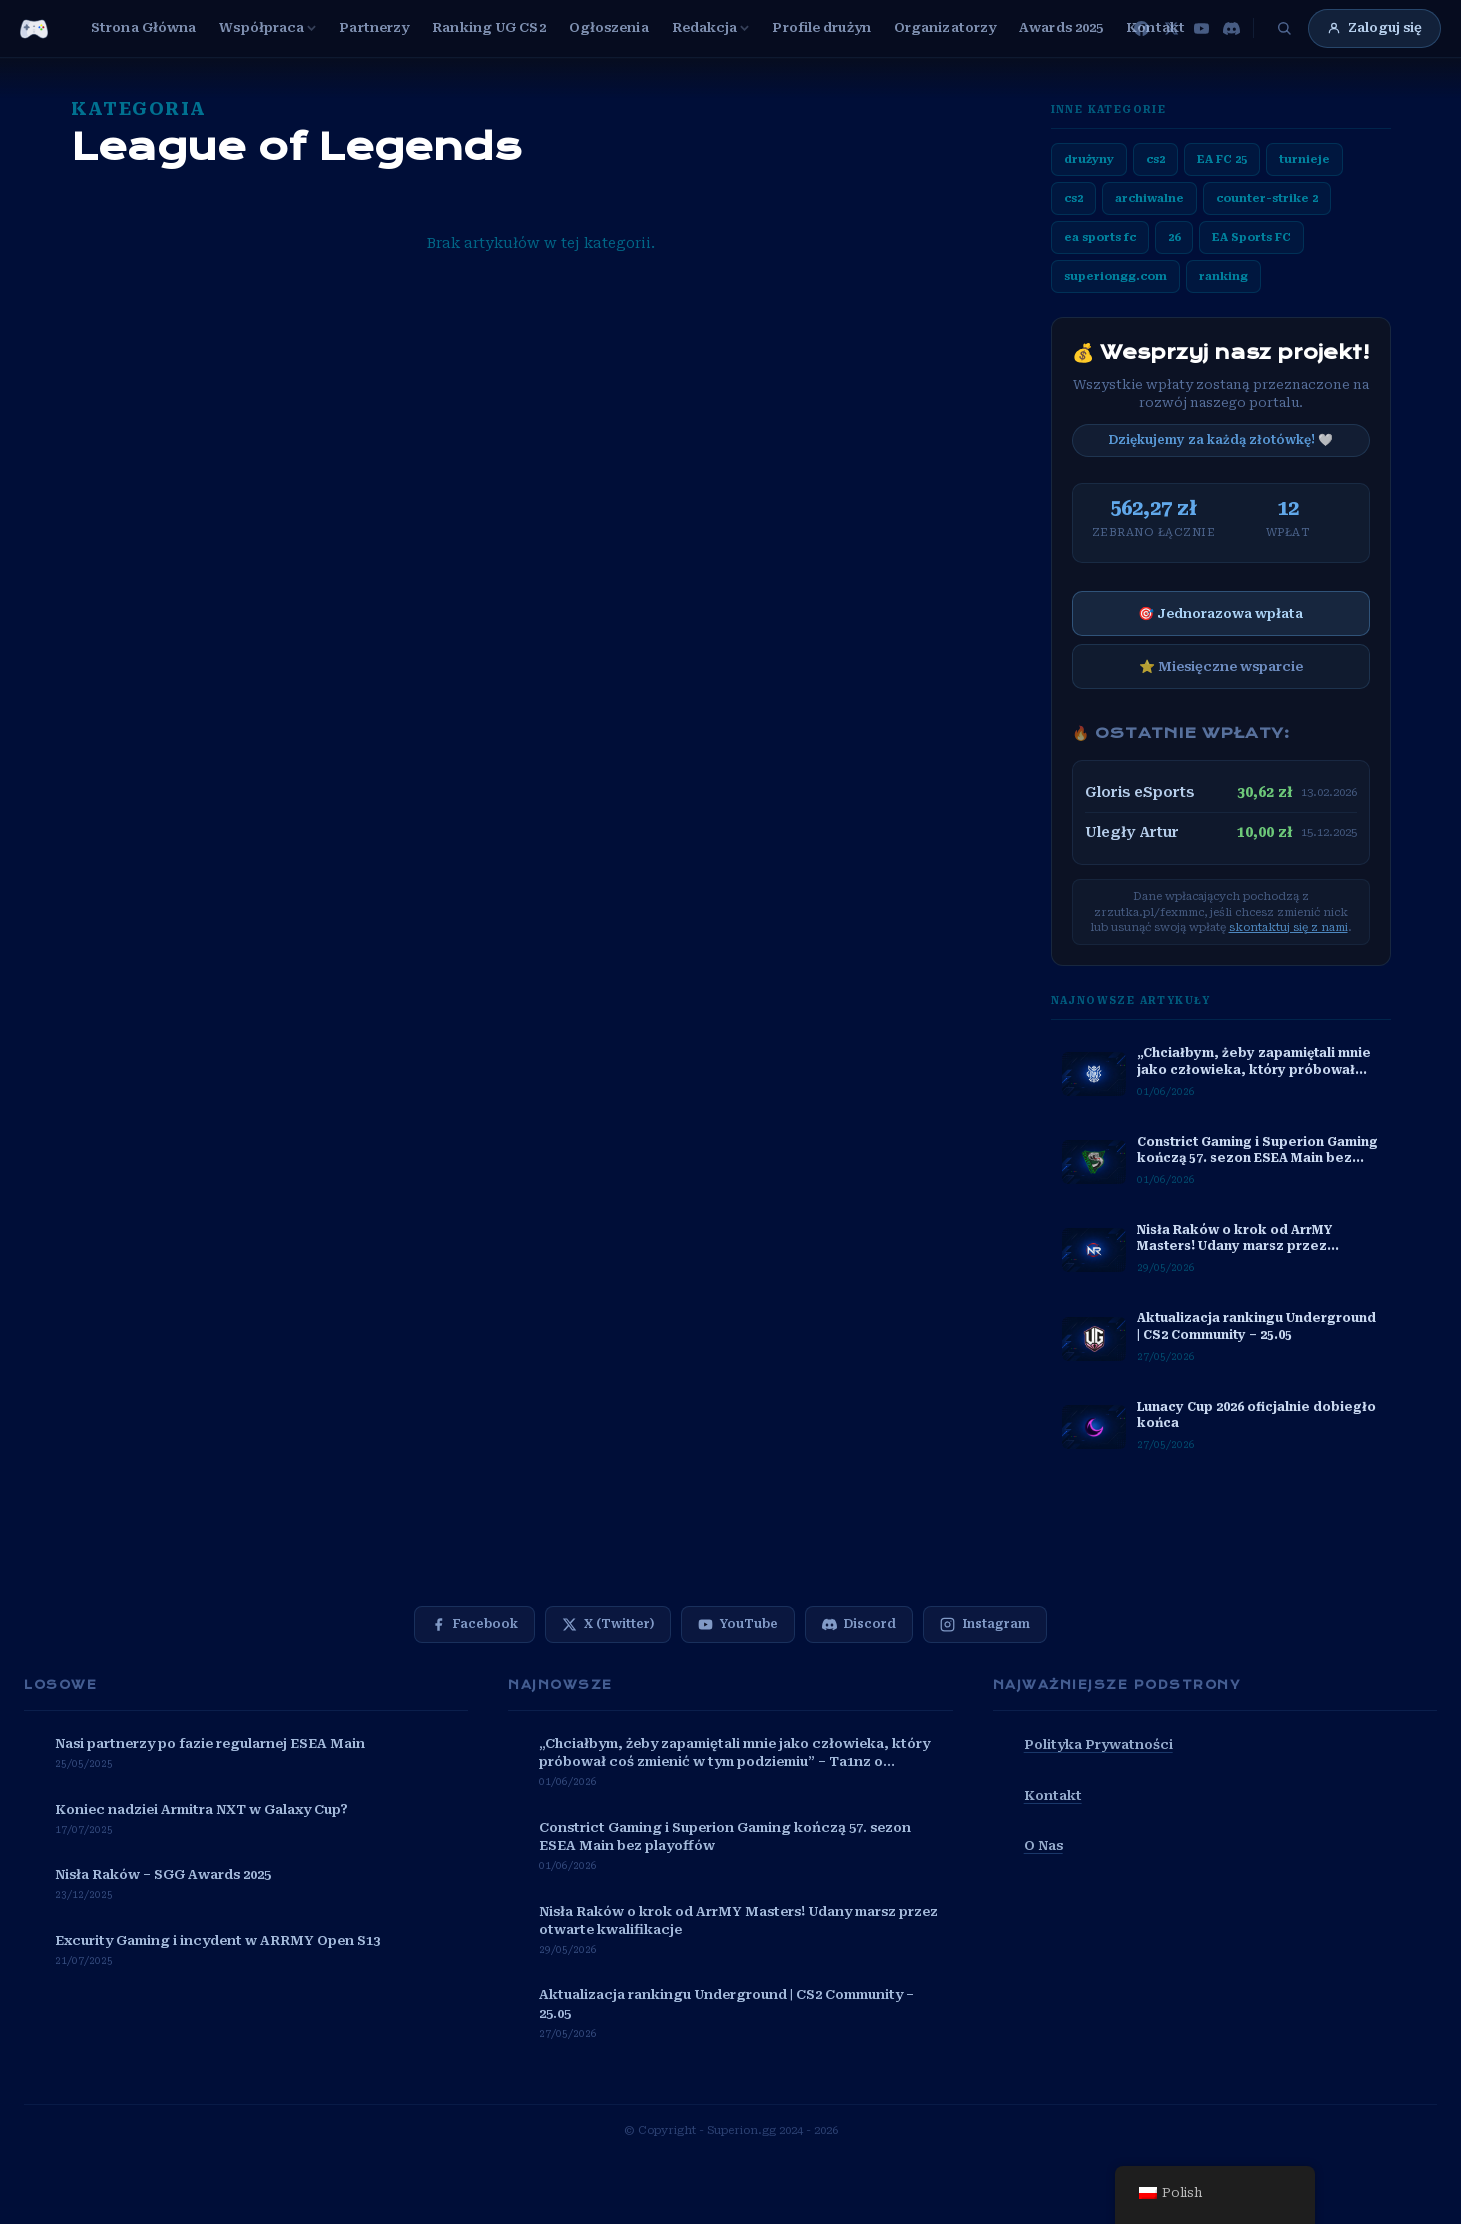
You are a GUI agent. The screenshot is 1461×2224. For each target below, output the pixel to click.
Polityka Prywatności (1098, 1744)
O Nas (1043, 1845)
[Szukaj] (1284, 28)
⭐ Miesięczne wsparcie (1221, 666)
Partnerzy (374, 27)
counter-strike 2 (1267, 198)
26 (1174, 237)
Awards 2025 (1061, 27)
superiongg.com (1115, 276)
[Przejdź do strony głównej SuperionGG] (34, 29)
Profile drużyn (821, 27)
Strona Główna (143, 27)
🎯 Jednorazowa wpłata (1220, 613)
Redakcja (711, 27)
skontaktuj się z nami (1288, 927)
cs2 (1155, 159)
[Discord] (859, 1624)
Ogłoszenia (609, 27)
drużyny (1089, 159)
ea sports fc (1100, 237)
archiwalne (1149, 198)
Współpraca (267, 27)
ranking (1223, 276)
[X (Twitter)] (608, 1624)
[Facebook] (474, 1624)
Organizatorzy (945, 27)
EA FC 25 (1222, 159)
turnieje (1304, 159)
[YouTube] (738, 1624)
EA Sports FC (1251, 237)
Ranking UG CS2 (488, 27)
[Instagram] (985, 1624)
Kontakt (1155, 27)
